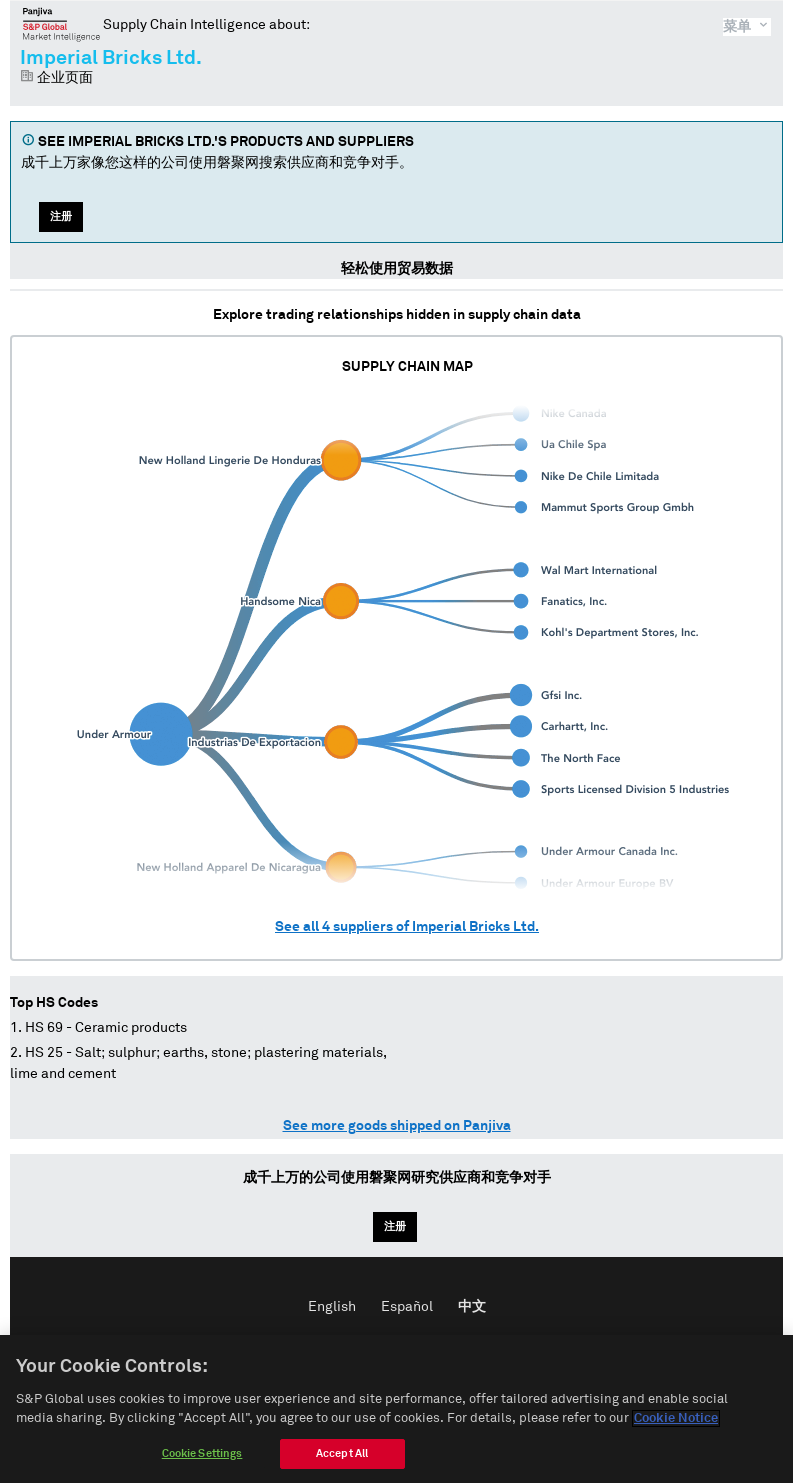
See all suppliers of (407, 927)
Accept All (342, 1459)
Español (407, 1307)
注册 (61, 216)
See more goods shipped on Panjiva (397, 1126)
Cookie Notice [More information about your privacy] (676, 1425)
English (332, 1307)
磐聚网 (61, 24)
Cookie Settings (202, 1459)
